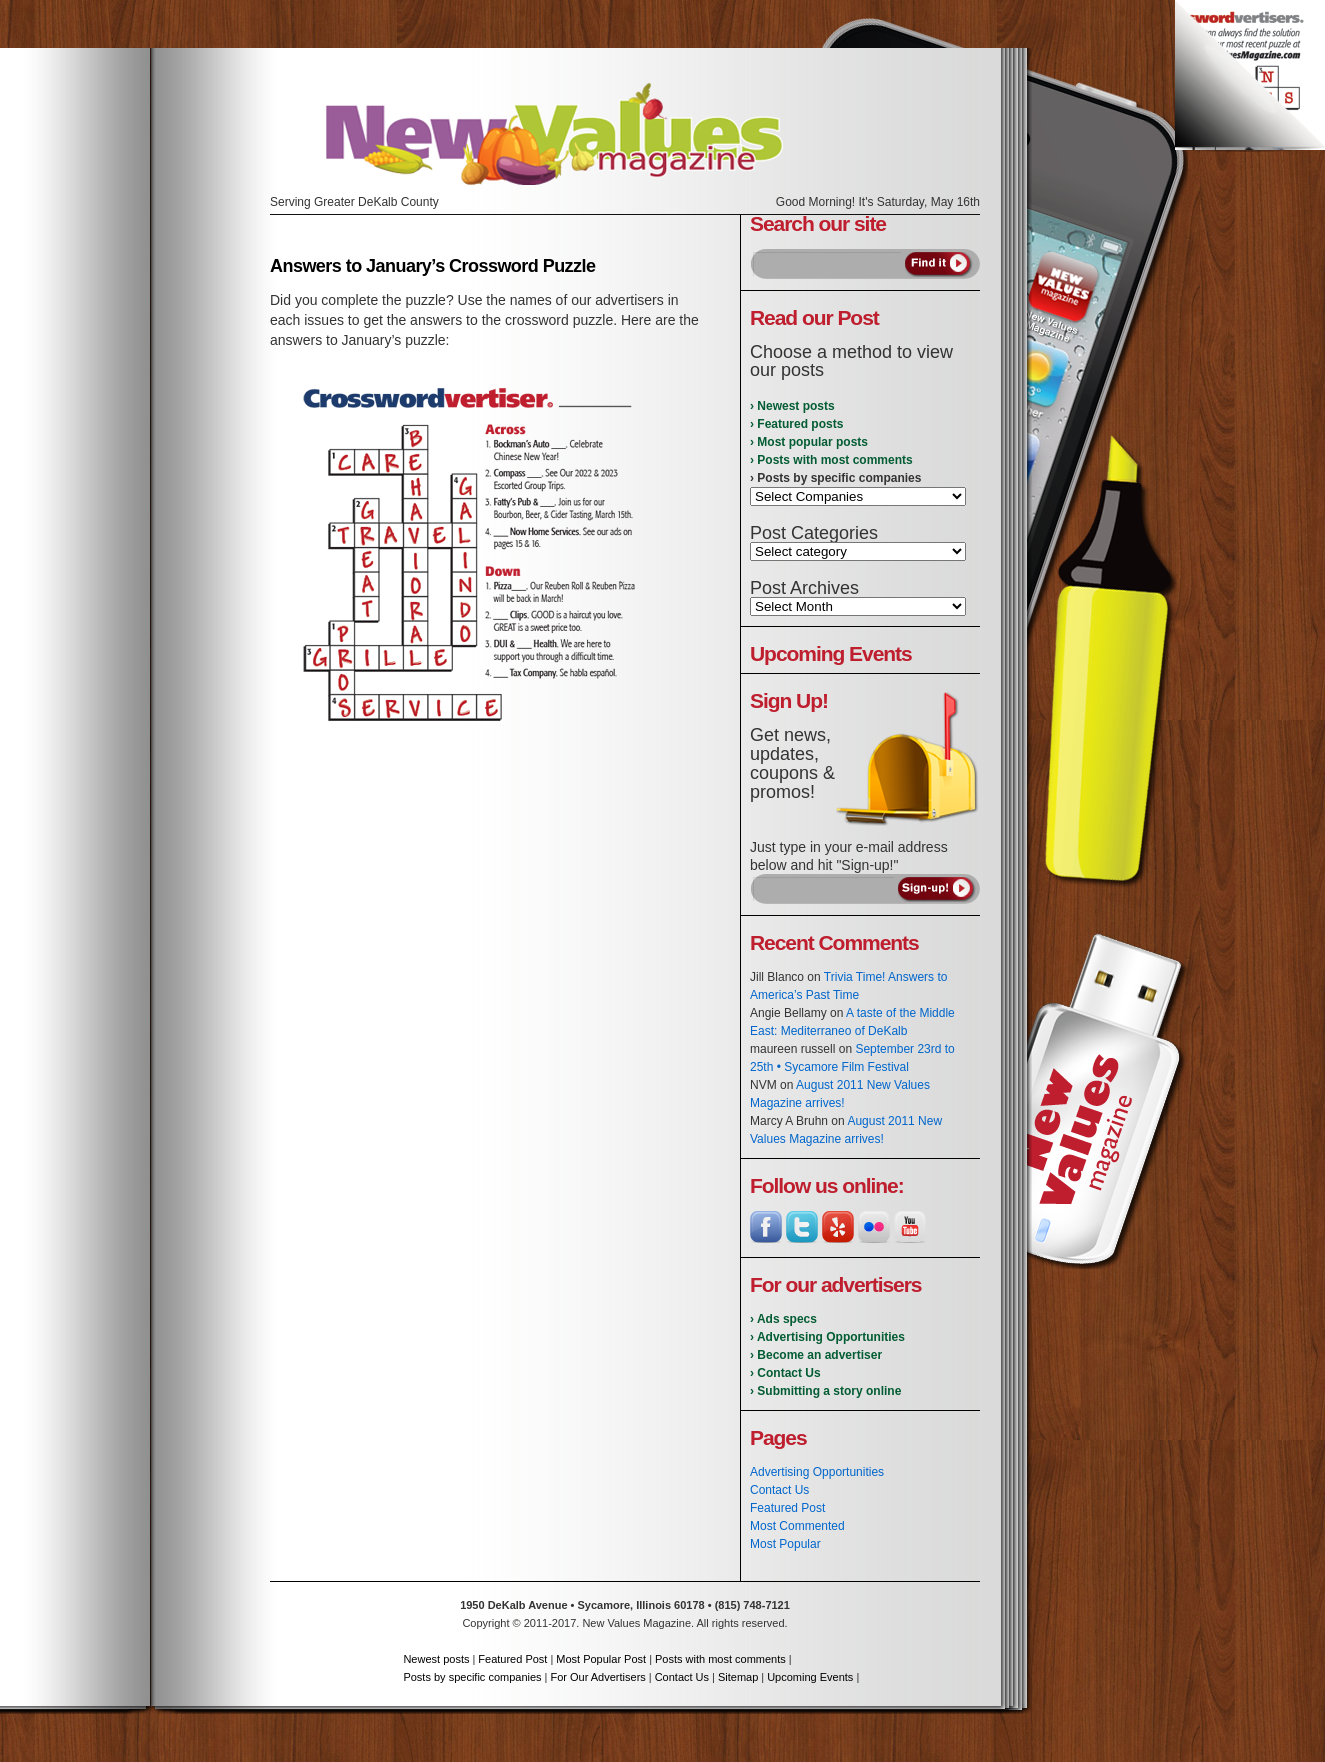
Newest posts (436, 1659)
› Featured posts (796, 424)
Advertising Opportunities (817, 1472)
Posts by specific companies (472, 1677)
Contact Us (779, 1490)
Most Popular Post (601, 1659)
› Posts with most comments (831, 460)
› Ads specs (783, 1319)
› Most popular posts (809, 442)
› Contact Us (785, 1373)
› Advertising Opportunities (827, 1337)
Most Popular (785, 1544)
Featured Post (787, 1508)
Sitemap (738, 1677)
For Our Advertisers (597, 1677)
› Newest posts (792, 406)
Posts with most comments (720, 1659)
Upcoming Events (810, 1677)
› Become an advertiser (816, 1355)
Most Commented (797, 1526)
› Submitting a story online (825, 1391)
